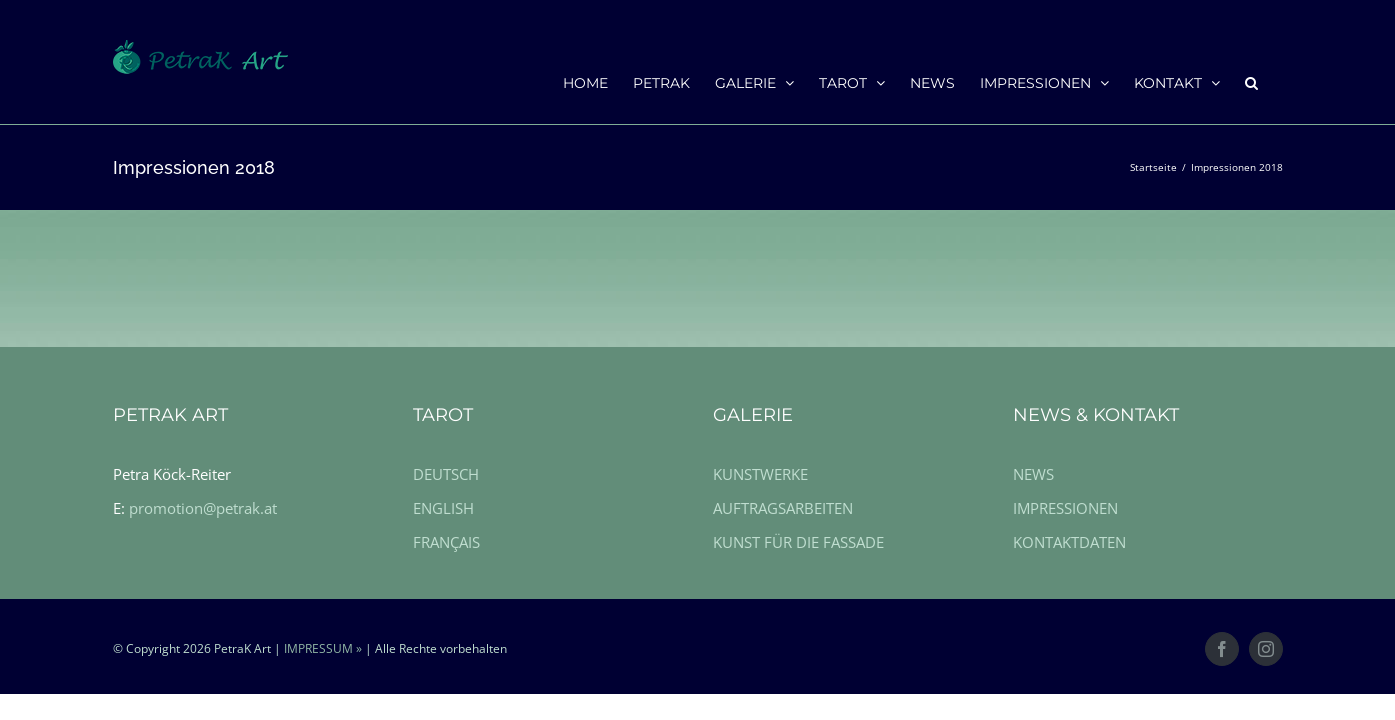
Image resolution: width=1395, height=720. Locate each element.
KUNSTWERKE (760, 474)
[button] (1276, 82)
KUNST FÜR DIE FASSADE (798, 542)
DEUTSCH (446, 474)
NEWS (1033, 474)
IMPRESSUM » (323, 648)
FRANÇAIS (446, 542)
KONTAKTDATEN (1069, 542)
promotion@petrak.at (203, 508)
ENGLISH (443, 508)
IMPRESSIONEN (1065, 508)
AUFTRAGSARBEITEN (783, 508)
